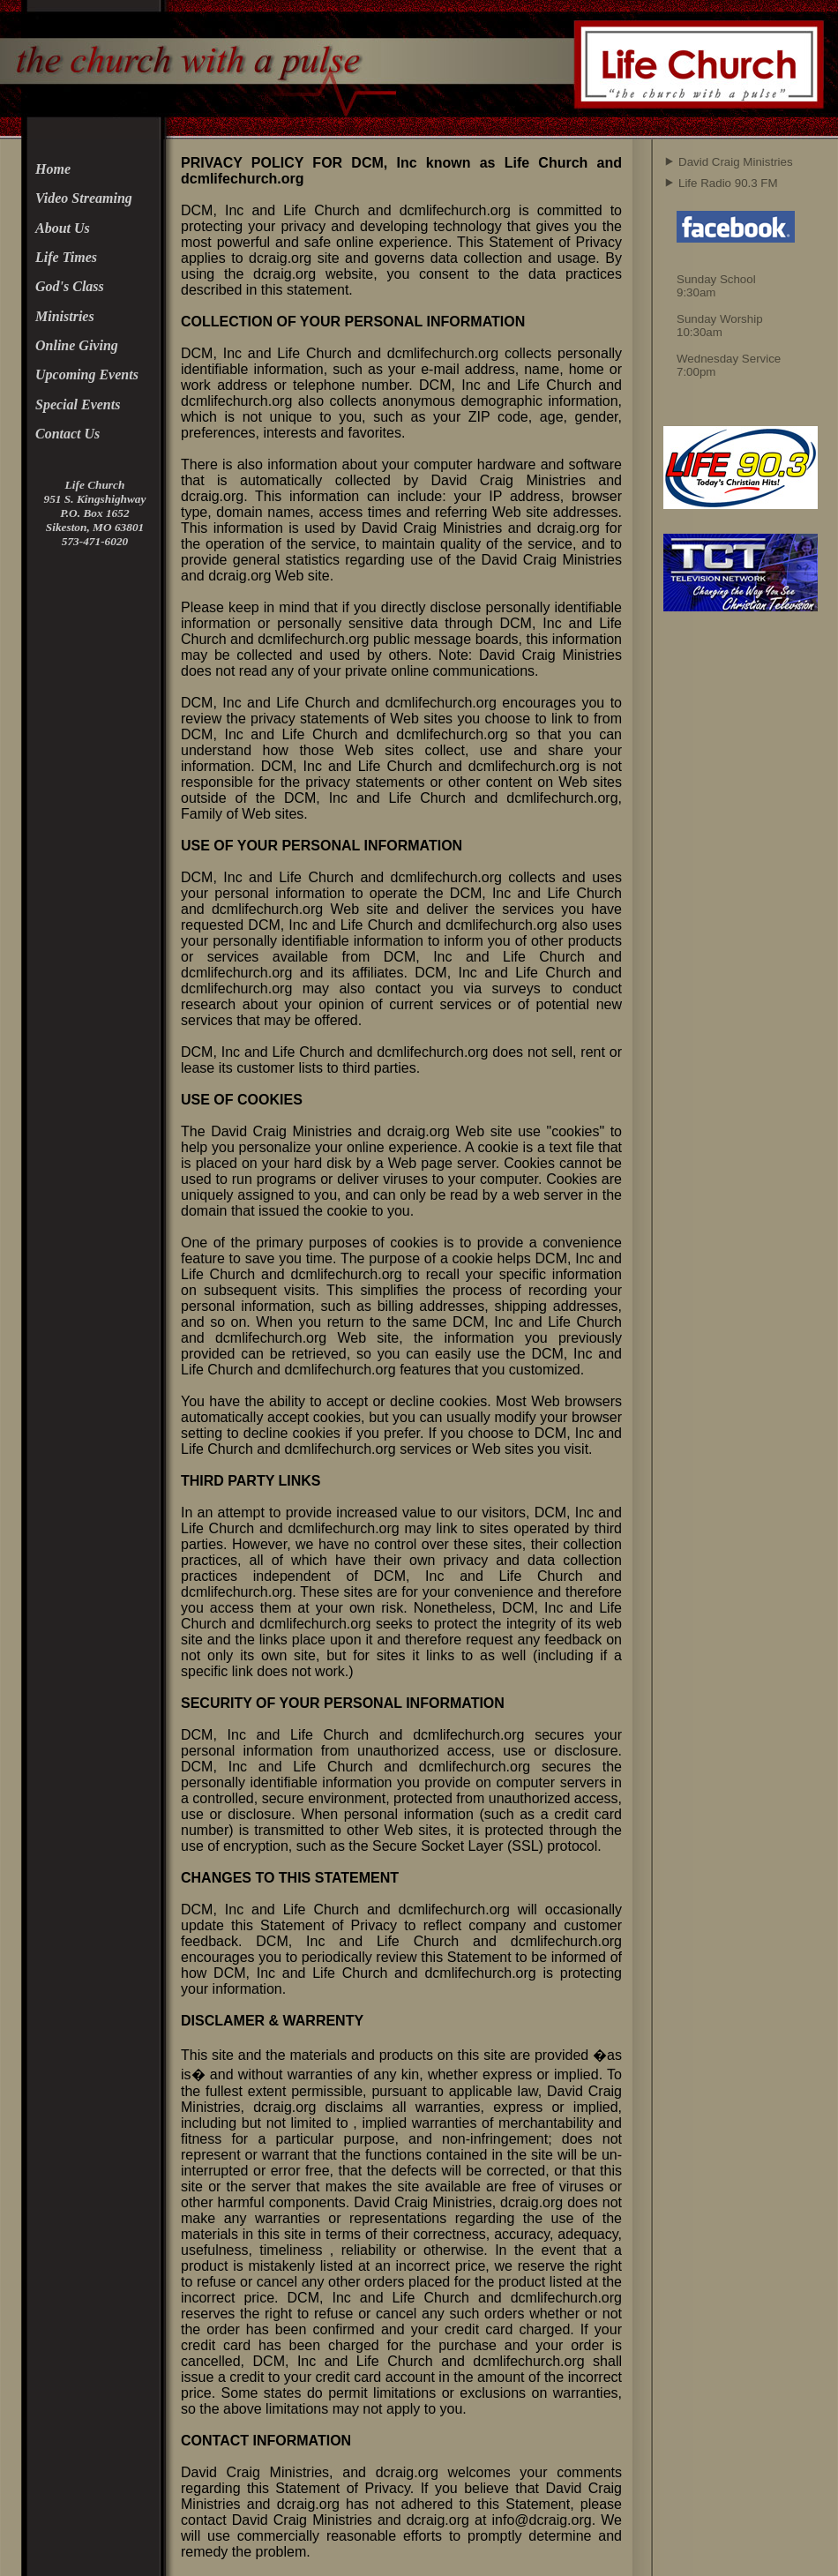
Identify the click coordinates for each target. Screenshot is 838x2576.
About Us (62, 228)
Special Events (77, 404)
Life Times (66, 257)
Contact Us (67, 433)
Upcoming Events (86, 374)
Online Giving (76, 345)
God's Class (69, 286)
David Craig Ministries (735, 161)
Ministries (64, 316)
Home (53, 168)
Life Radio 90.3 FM (728, 183)
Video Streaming (83, 198)
